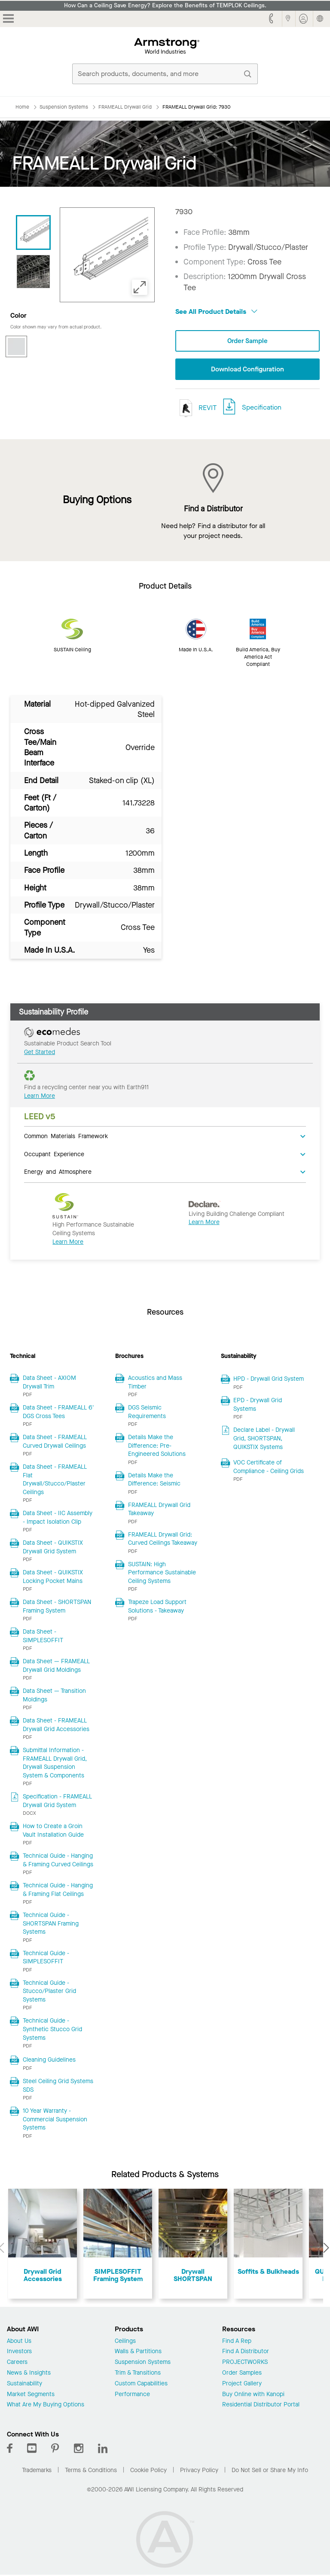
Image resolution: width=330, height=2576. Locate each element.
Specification (261, 408)
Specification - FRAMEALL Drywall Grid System (57, 1801)
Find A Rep (236, 2341)
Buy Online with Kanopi (253, 2395)
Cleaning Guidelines (49, 2060)
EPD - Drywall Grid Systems (257, 1405)
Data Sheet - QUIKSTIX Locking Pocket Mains (53, 1577)
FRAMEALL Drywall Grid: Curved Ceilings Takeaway (162, 1539)
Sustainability (24, 2384)
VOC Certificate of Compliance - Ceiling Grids (268, 1467)
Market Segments (31, 2395)
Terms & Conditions (91, 2471)
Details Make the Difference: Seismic (154, 1480)
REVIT (196, 408)
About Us (19, 2341)
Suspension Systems (143, 2363)
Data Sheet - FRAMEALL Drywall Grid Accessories (56, 1725)
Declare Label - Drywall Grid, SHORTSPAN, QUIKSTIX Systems (264, 1439)
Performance (132, 2395)
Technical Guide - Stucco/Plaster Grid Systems (49, 1991)
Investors (19, 2352)
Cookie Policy (148, 2471)
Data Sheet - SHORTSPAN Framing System (57, 1607)
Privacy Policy (199, 2471)
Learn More (39, 1096)
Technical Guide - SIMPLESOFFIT (46, 1958)
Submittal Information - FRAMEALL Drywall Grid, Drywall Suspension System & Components (55, 1763)
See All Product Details (216, 311)
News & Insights (29, 2373)
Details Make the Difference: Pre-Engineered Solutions (157, 1446)
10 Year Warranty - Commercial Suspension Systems (55, 2120)
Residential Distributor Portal (260, 2405)
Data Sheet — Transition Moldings (54, 1696)
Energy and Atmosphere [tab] (58, 1172)
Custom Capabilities (141, 2384)
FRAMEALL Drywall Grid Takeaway (159, 1509)
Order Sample (247, 341)
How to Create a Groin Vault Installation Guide (53, 1831)
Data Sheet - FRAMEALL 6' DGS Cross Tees (58, 1412)
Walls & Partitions (138, 2352)
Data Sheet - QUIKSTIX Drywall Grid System (53, 1548)
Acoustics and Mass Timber (155, 1383)
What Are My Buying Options (45, 2405)
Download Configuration (247, 369)
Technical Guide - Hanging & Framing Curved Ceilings (58, 1861)
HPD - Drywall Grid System (268, 1380)
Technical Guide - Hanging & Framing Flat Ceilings (58, 1890)
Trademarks (37, 2471)
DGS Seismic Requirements (147, 1412)
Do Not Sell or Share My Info (270, 2471)
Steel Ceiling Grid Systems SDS (58, 2086)
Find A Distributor (245, 2352)
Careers (17, 2363)
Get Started (39, 1052)
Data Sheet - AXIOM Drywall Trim (49, 1383)
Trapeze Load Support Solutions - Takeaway (157, 1607)
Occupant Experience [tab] (54, 1154)
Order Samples (242, 2373)
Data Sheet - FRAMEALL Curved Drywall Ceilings (55, 1442)
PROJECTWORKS (245, 2363)
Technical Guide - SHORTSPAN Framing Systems (51, 1924)
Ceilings (125, 2341)
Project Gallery (242, 2384)
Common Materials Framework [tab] (66, 1136)
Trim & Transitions (138, 2373)
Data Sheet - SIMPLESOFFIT (43, 1636)
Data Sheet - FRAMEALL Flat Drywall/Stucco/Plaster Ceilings (55, 1480)
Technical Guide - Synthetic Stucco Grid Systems (52, 2029)
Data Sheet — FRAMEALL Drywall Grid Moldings (56, 1666)
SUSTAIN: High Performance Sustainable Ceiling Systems (162, 1573)
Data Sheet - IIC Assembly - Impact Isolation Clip (57, 1518)
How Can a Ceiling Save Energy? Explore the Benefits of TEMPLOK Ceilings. (165, 5)
